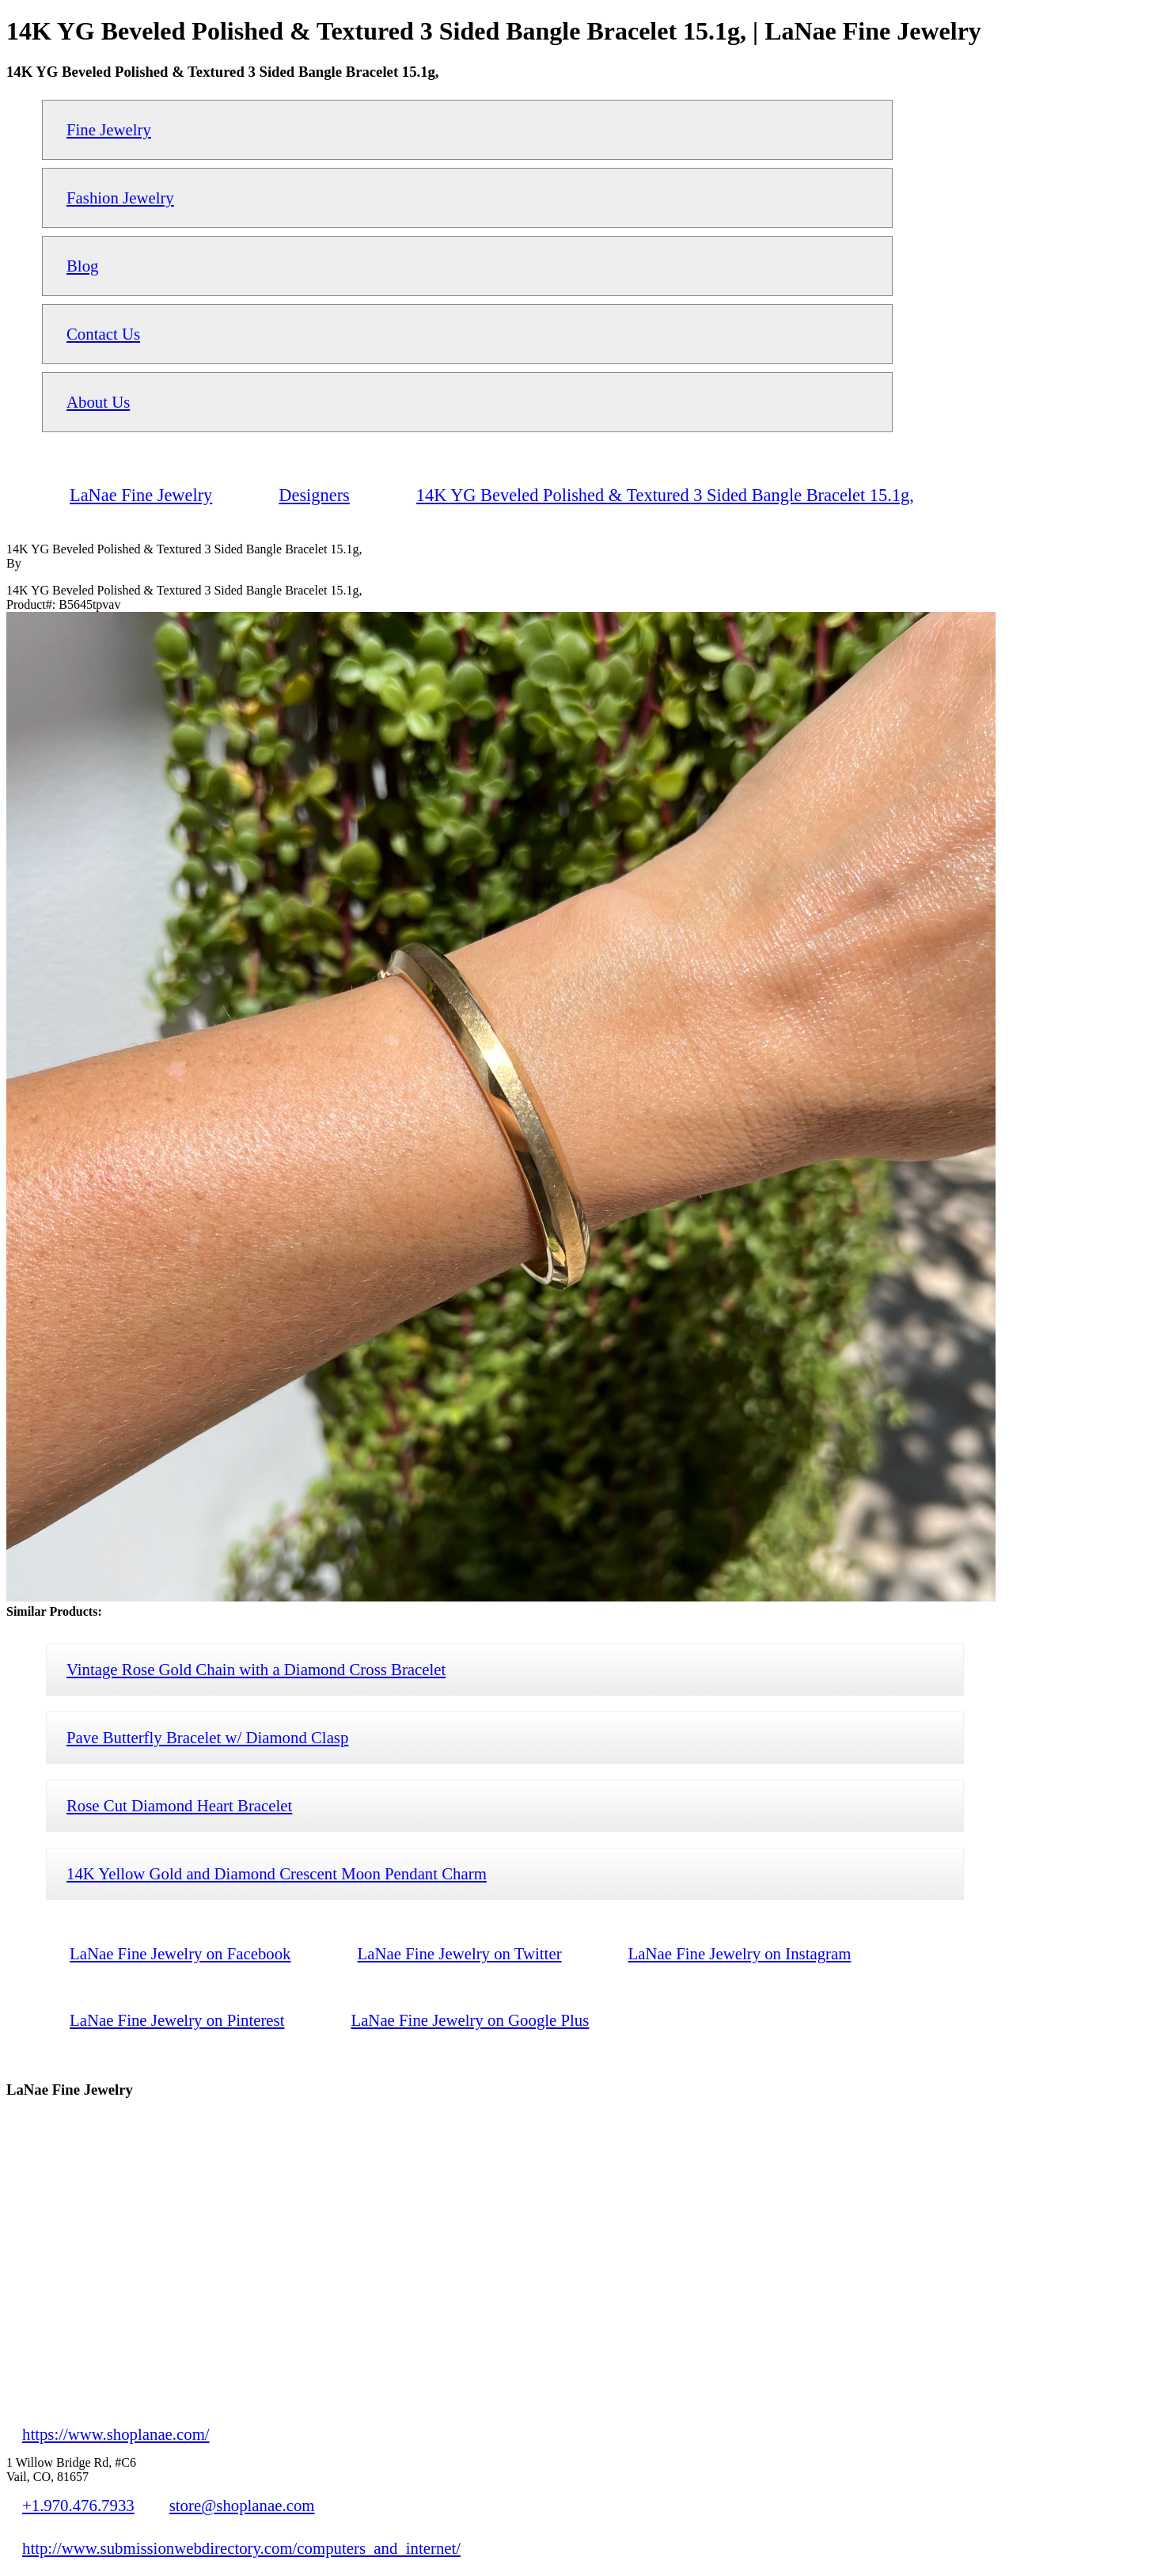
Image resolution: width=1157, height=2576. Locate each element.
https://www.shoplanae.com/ (116, 2434)
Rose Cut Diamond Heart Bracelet (179, 1805)
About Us (98, 402)
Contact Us (103, 334)
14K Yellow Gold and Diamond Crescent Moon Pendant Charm (276, 1873)
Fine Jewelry (108, 129)
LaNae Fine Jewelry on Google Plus (470, 2020)
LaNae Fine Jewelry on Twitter (460, 1953)
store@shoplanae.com (242, 2505)
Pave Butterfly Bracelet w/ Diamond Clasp (207, 1737)
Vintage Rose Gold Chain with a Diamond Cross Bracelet (256, 1669)
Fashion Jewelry (120, 197)
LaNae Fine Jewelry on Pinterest (177, 2020)
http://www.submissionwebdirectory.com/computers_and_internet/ (241, 2548)
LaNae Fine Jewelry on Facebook (180, 1953)
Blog (82, 265)
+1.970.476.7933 (78, 2505)
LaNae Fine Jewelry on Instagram (740, 1953)
